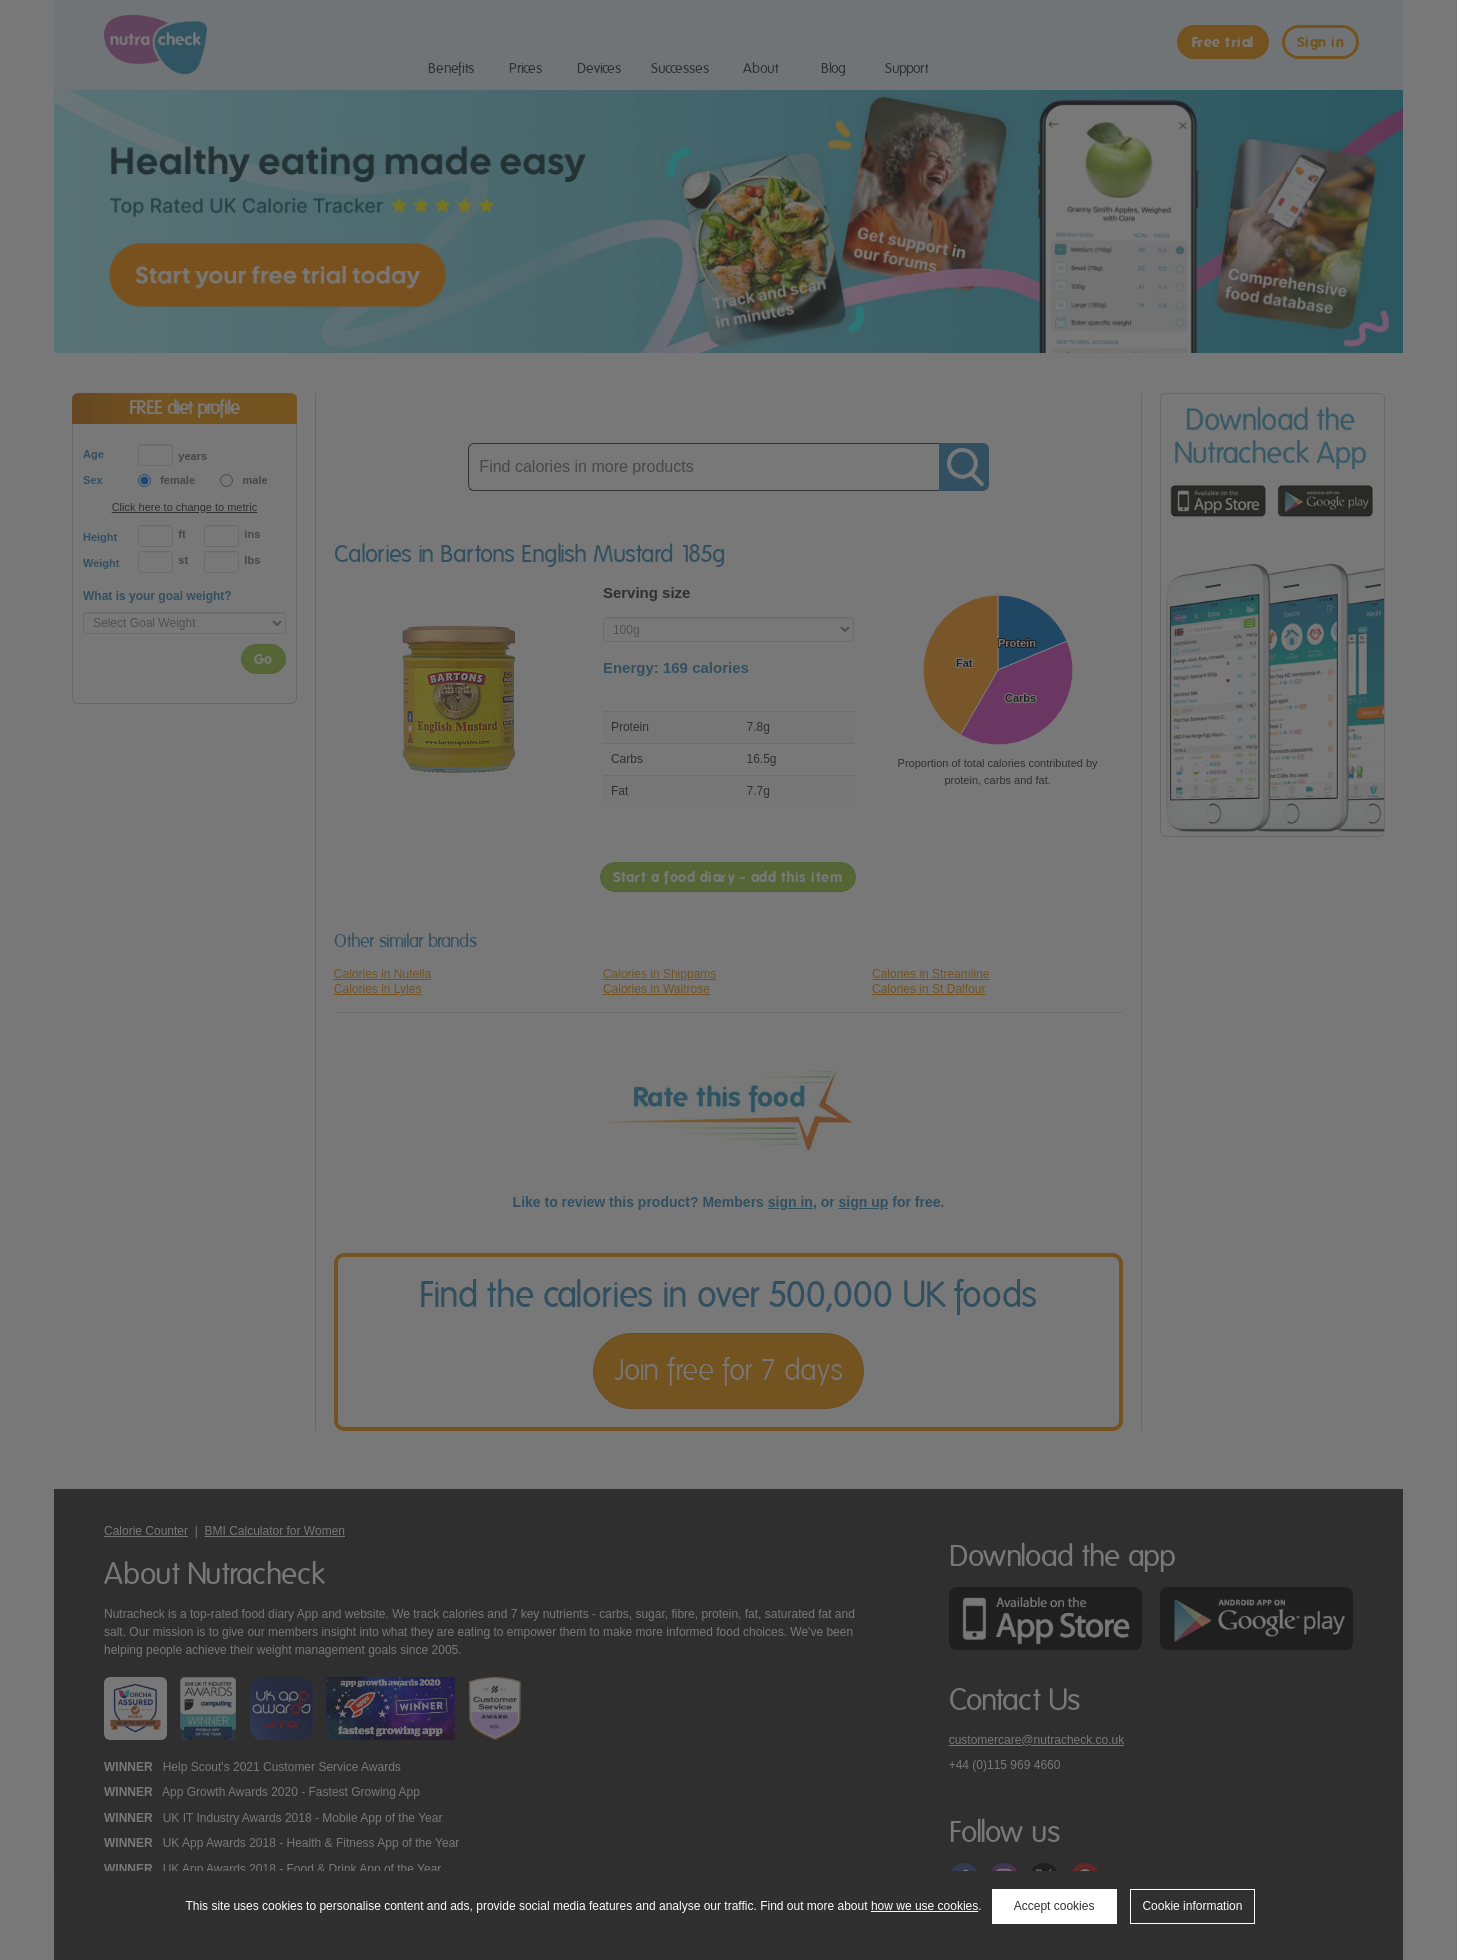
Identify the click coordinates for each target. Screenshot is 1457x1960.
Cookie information (1192, 1906)
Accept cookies (1054, 1906)
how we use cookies (924, 1906)
